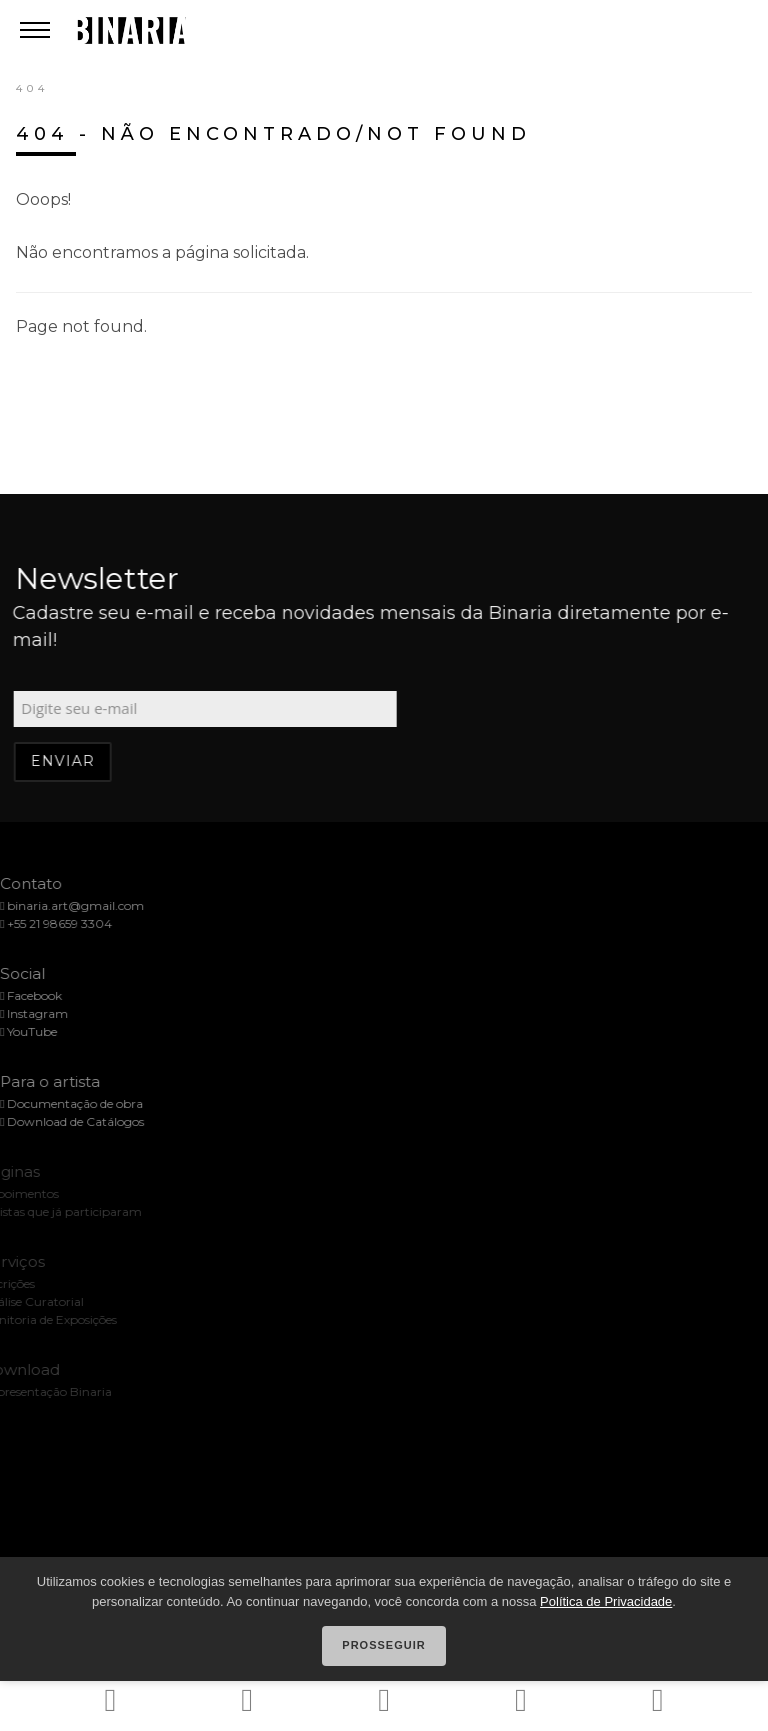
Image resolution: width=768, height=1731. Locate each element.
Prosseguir (383, 1645)
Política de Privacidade (606, 1601)
